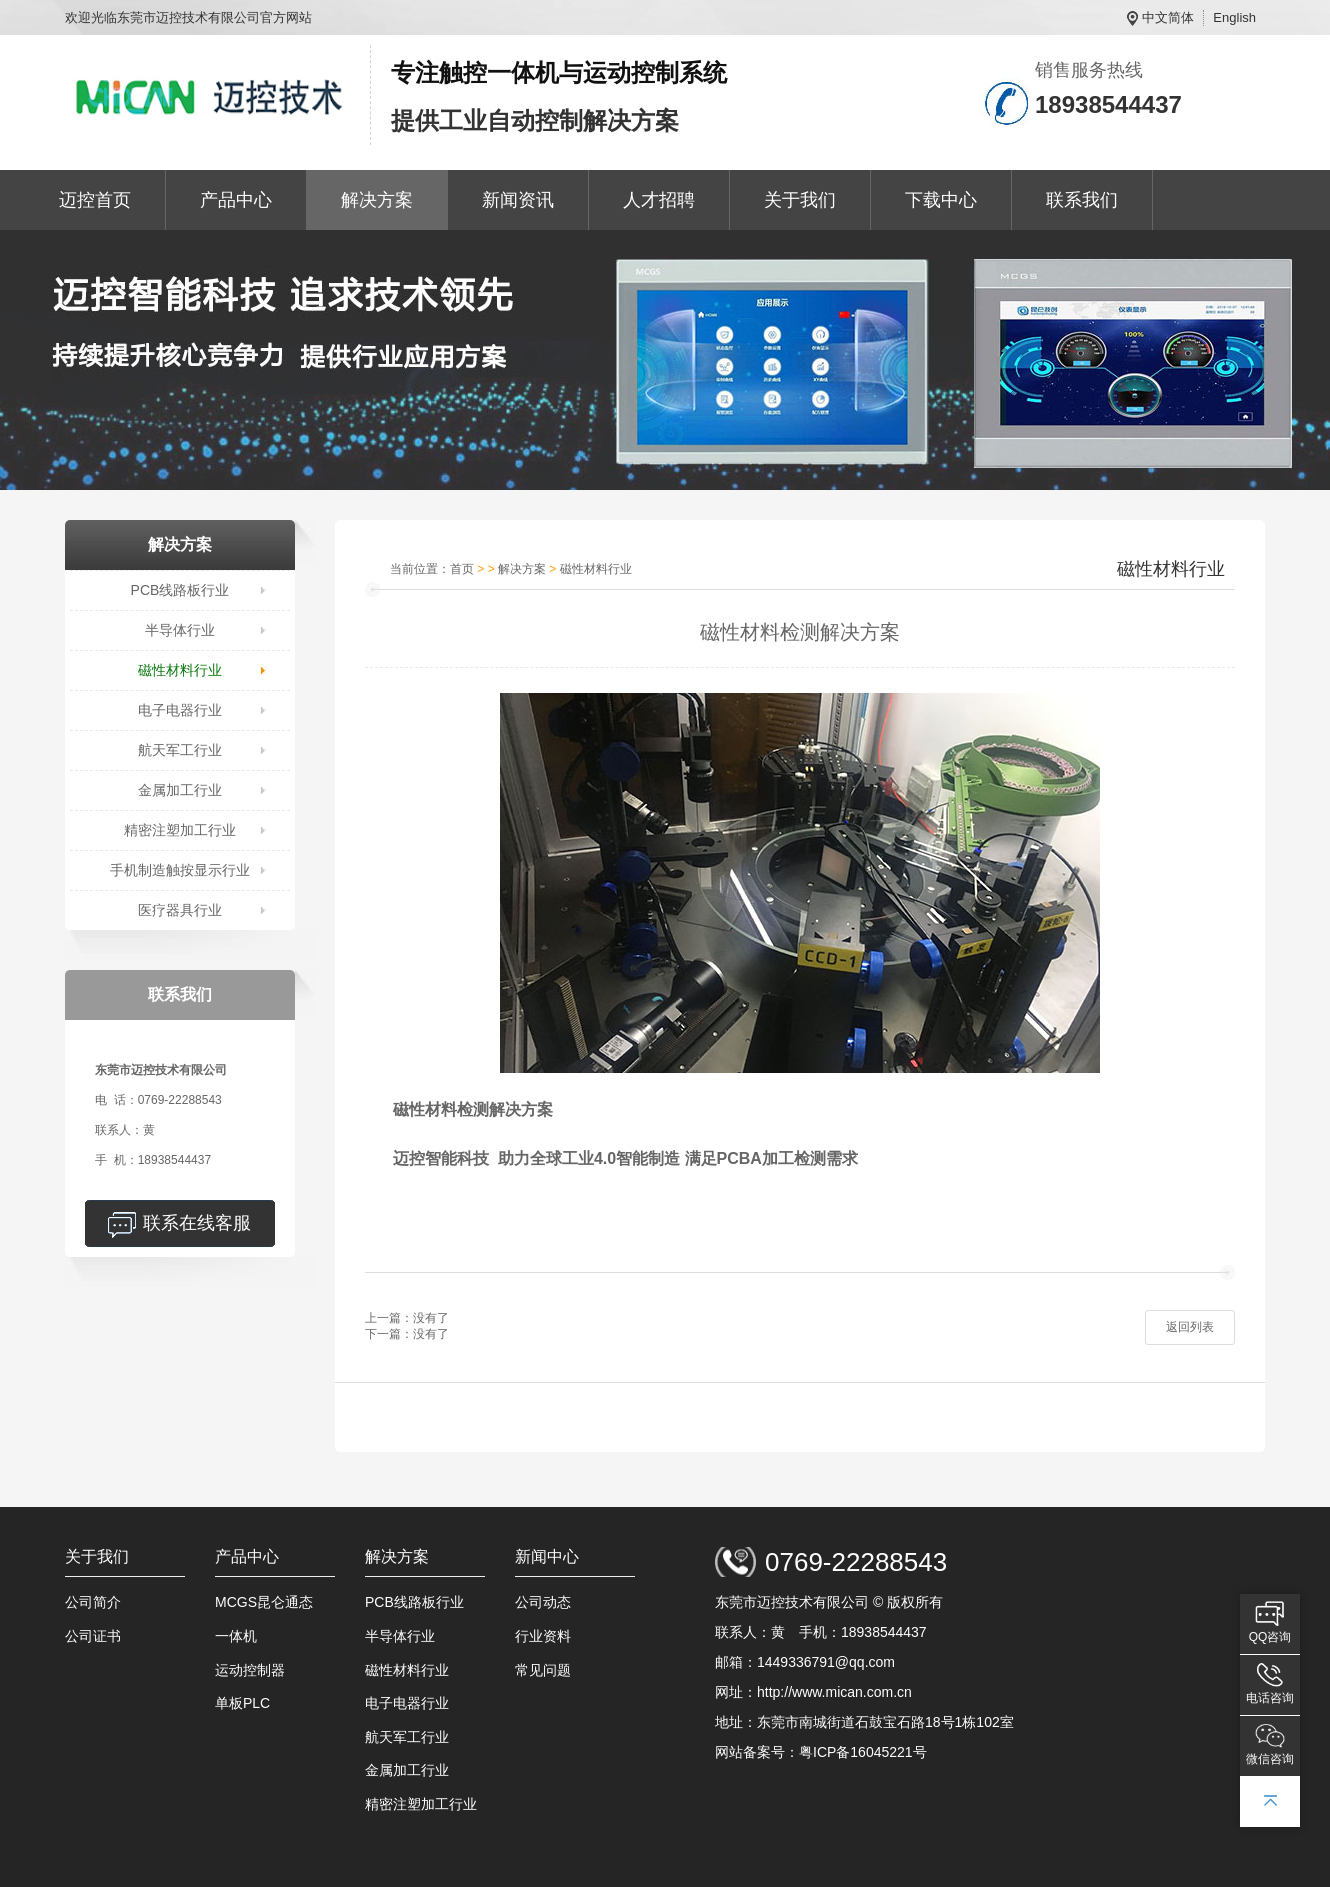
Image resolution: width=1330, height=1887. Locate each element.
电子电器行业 (180, 710)
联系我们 (1082, 200)
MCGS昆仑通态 (264, 1602)
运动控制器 (250, 1670)
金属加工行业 (180, 790)
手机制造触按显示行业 (180, 870)
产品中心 (236, 200)
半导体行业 (180, 630)
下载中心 (941, 200)
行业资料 (543, 1636)
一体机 (236, 1636)
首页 (462, 569)
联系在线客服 (197, 1223)
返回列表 (1190, 1327)
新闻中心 (547, 1556)
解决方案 (377, 200)
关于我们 (800, 200)
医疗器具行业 (180, 910)
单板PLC (242, 1703)
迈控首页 (95, 200)
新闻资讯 (518, 200)
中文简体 (1168, 17)
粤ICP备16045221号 (863, 1752)
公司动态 (543, 1602)
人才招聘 (659, 200)
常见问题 (543, 1670)
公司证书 (93, 1636)
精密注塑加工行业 (180, 830)
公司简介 (93, 1602)
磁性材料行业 (180, 670)
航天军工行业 (180, 750)
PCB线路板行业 (180, 590)
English (1234, 17)
